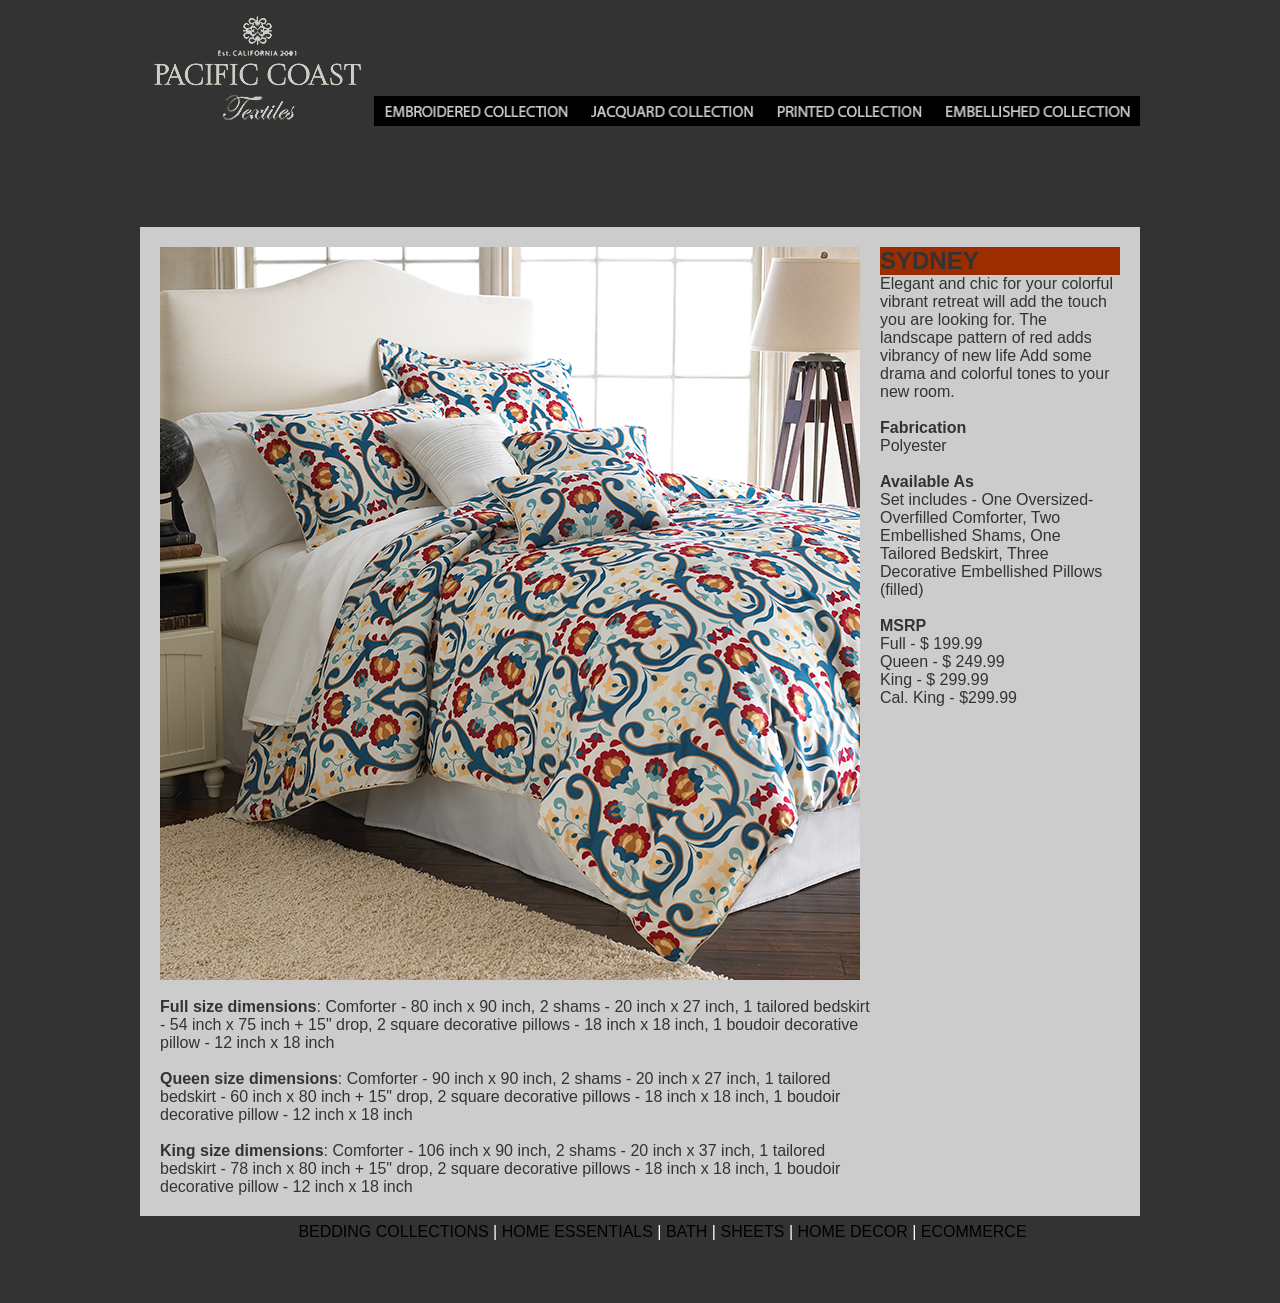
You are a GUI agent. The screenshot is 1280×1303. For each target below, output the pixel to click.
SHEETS (752, 1231)
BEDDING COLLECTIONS (393, 1231)
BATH (686, 1231)
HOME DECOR (853, 1231)
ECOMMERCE (974, 1231)
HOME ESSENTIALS (577, 1231)
